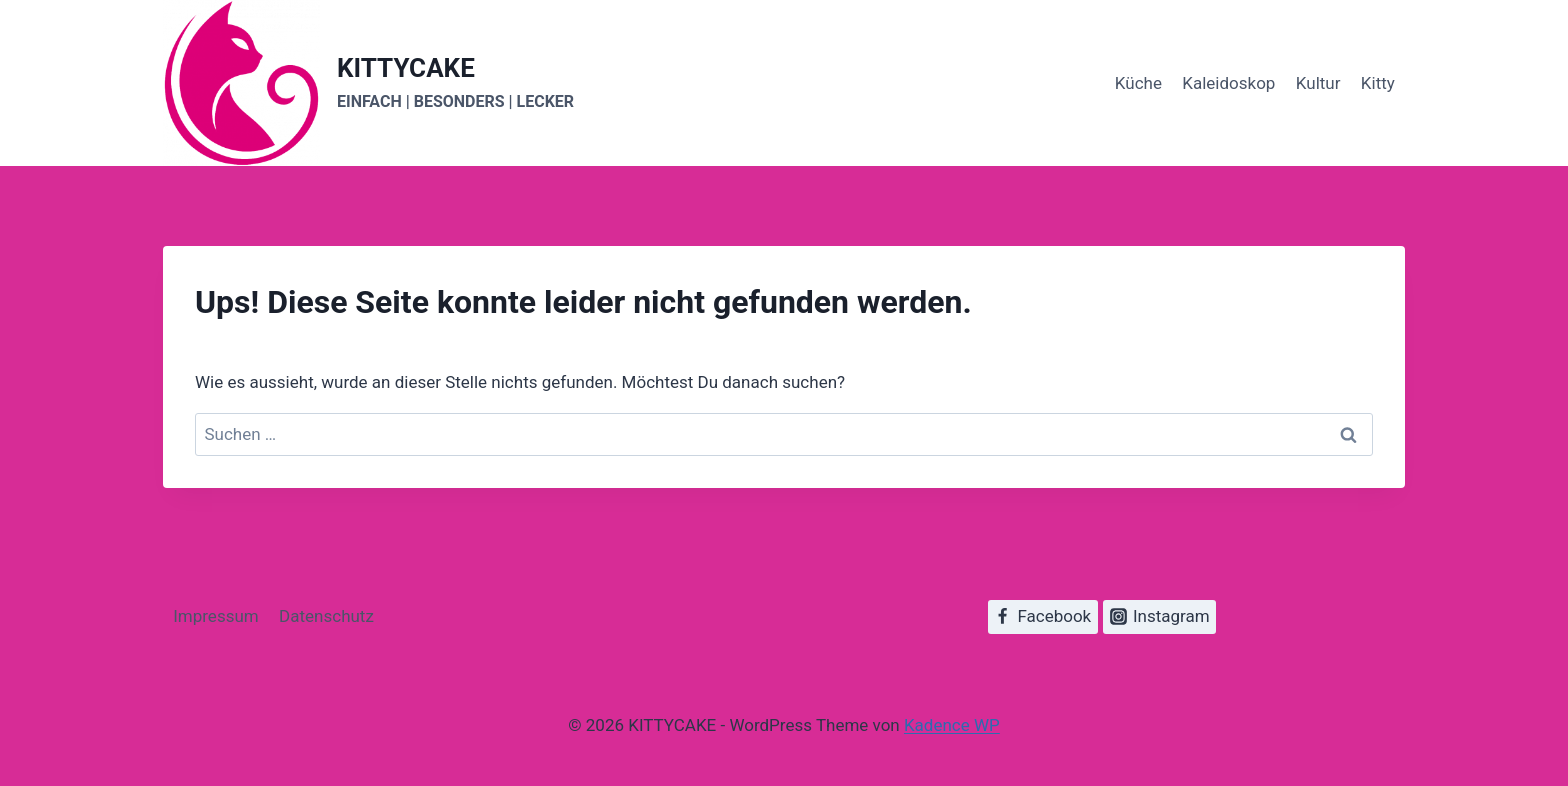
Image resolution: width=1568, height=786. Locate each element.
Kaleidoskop (1228, 83)
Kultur (1318, 83)
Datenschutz (326, 616)
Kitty (1378, 83)
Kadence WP (952, 725)
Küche (1138, 83)
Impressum (216, 616)
